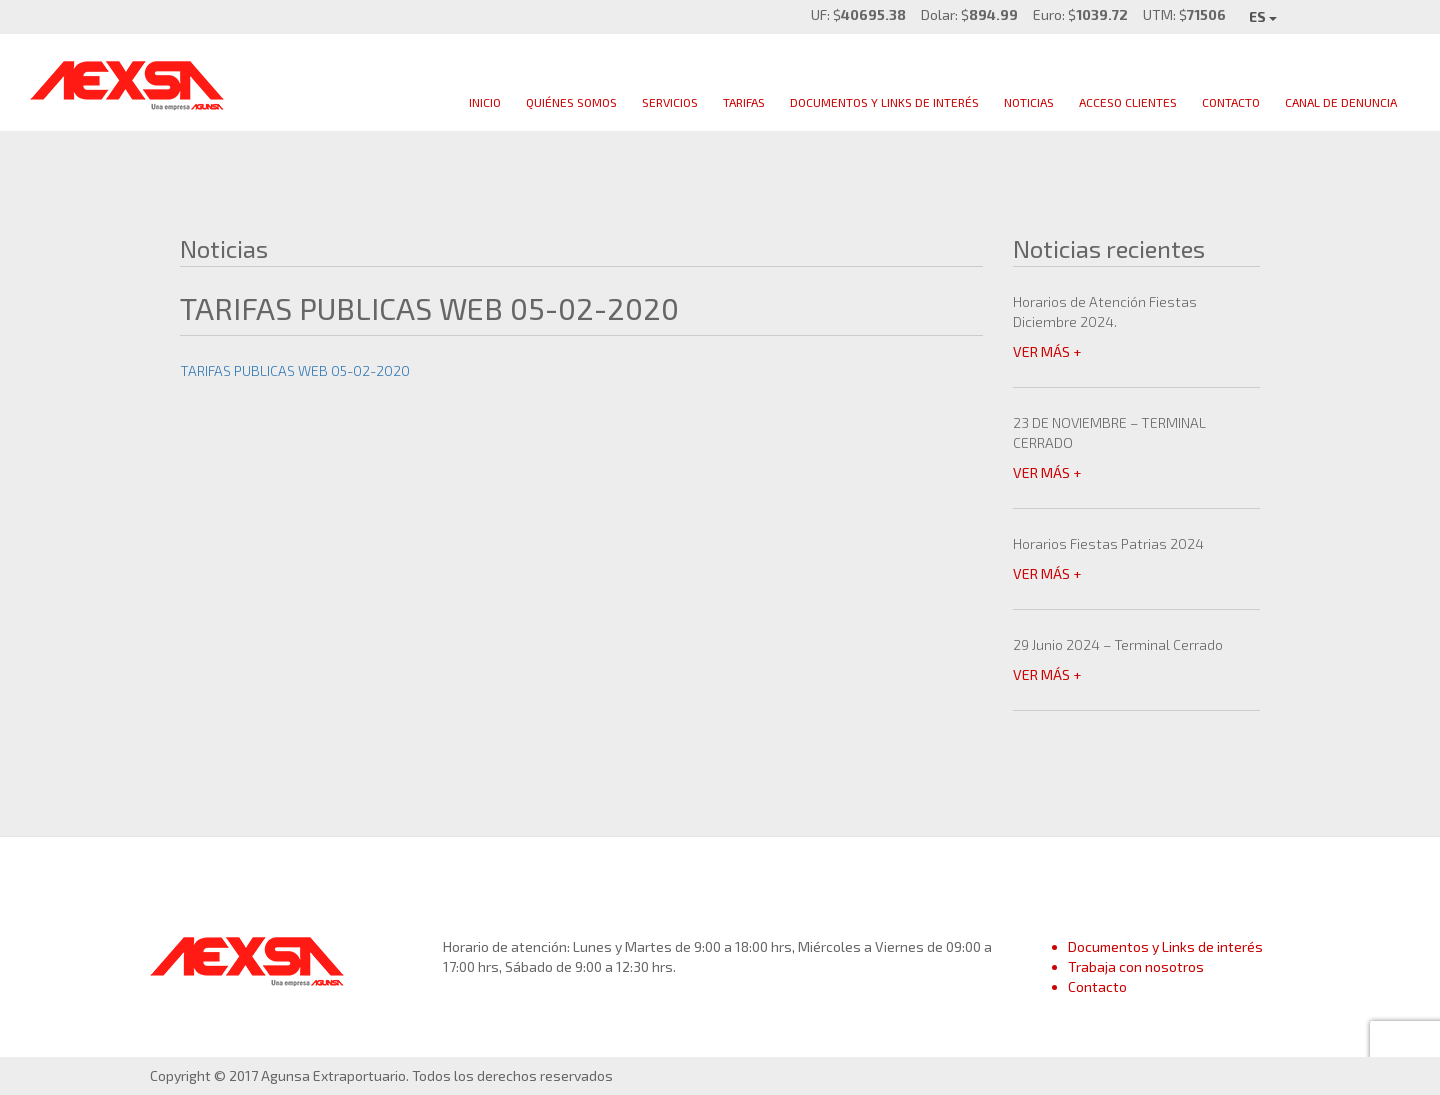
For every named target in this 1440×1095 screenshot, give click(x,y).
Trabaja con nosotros (1136, 966)
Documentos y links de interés (884, 102)
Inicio (485, 102)
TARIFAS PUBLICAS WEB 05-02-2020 (295, 370)
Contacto (1231, 102)
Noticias (1029, 102)
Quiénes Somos (571, 102)
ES (1263, 16)
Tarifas (744, 102)
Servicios (670, 102)
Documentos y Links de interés (1165, 946)
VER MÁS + (1047, 351)
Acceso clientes (1128, 102)
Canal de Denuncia (1341, 102)
